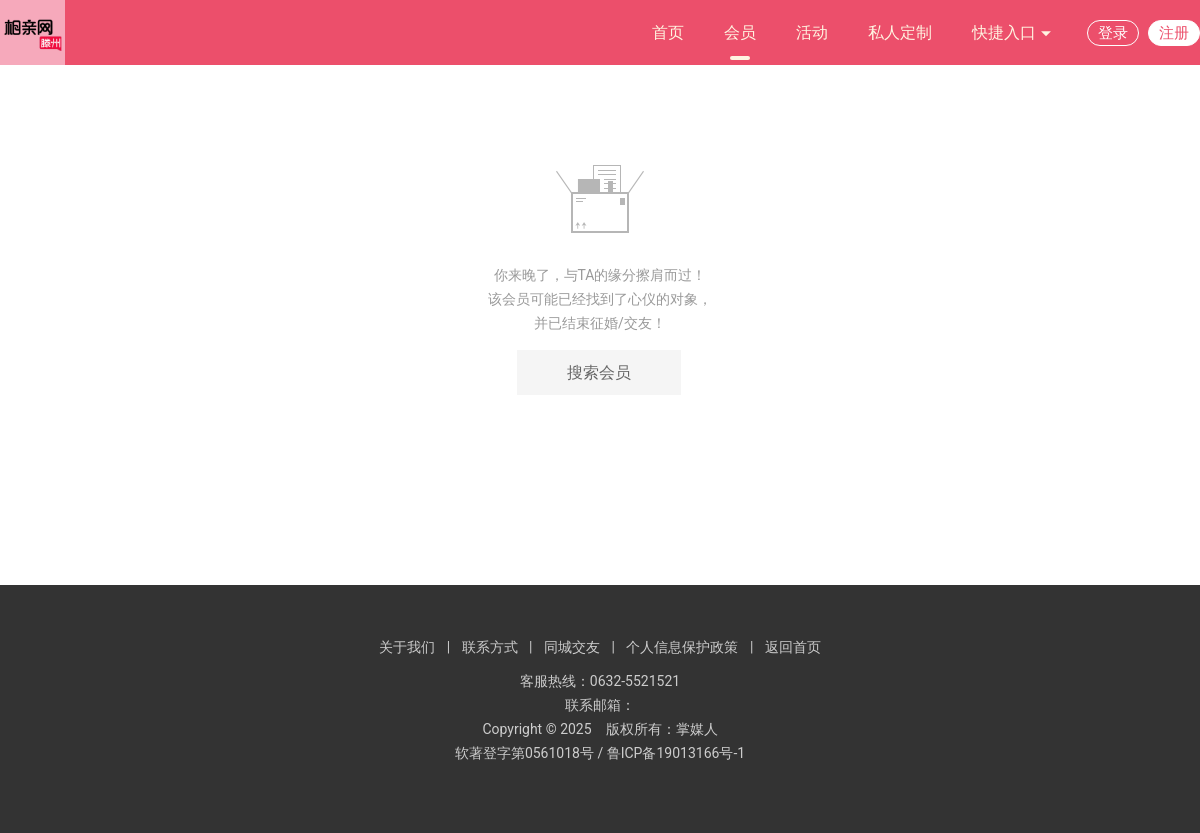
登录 (1113, 33)
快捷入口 (1012, 33)
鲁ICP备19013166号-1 (676, 753)
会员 (740, 32)
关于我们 (407, 647)
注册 (1174, 33)
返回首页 (793, 647)
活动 (812, 32)
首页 (668, 32)
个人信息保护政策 (682, 647)
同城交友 (572, 647)
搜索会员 (599, 372)
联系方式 (490, 647)
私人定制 (900, 32)
